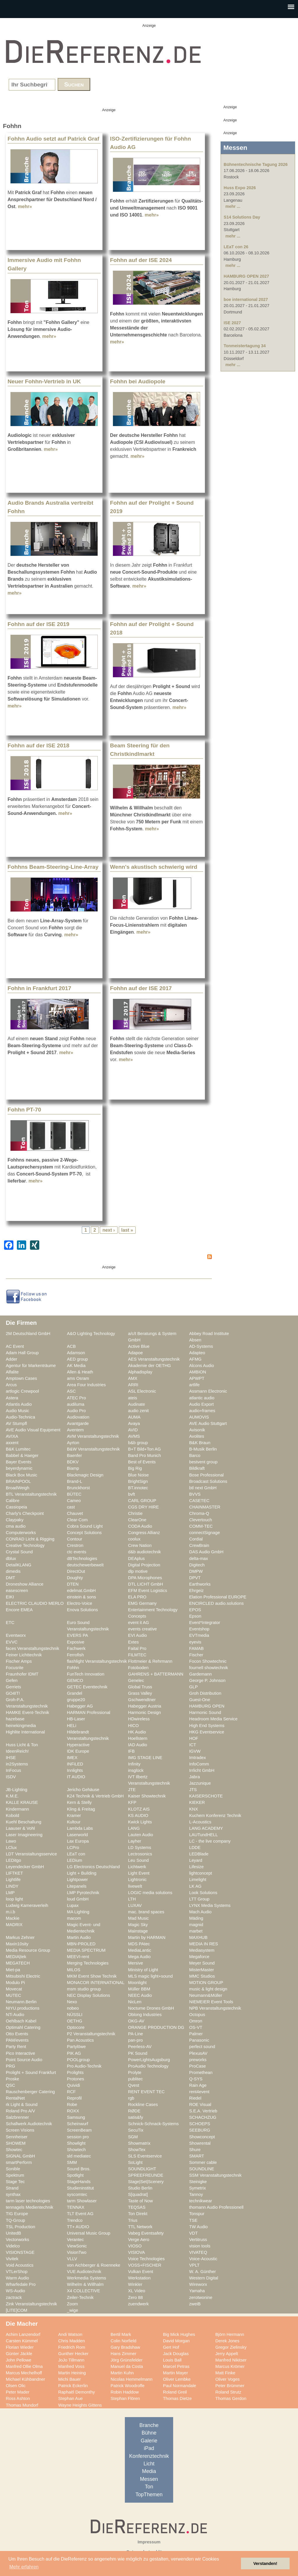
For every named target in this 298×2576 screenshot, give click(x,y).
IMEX (72, 1757)
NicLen (134, 2001)
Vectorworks (17, 2239)
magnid (196, 1924)
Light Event (139, 1873)
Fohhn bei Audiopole (137, 381)
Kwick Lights (140, 1822)
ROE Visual (200, 2104)
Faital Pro (137, 1648)
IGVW (195, 1751)
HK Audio (137, 1732)
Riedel (195, 2098)
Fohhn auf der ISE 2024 (141, 260)
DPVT (195, 1577)
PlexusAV (198, 2053)
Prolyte (134, 2072)
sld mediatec (79, 2156)
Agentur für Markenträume (31, 1365)
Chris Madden (71, 2341)
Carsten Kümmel (22, 2341)
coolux (134, 1539)
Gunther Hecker (73, 2353)
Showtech (76, 2149)
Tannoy (196, 2194)
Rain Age (198, 2085)
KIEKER (197, 1802)
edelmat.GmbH (81, 1590)
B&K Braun (199, 1442)
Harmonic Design (144, 1712)
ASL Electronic (142, 1391)
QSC (10, 2085)
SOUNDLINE (201, 2169)
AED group (77, 1359)
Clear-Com (77, 1519)
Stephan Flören (125, 2398)
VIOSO (135, 2246)
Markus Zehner (20, 1937)
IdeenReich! (17, 1751)
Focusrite (15, 1667)
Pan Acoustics (80, 2040)
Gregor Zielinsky (230, 2347)
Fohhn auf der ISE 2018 (38, 745)
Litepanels (76, 1886)
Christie (135, 1513)
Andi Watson (70, 2334)
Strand (12, 2188)
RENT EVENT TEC (146, 2091)
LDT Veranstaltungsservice (31, 1854)
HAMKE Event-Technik (27, 1712)
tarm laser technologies (28, 2201)
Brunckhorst (78, 1487)
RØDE (134, 2111)
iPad (149, 2448)
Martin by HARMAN (146, 1937)
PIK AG (74, 2053)
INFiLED (75, 1764)
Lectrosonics (140, 1854)
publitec (135, 2079)
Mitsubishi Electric (23, 1976)
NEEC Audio (140, 1995)
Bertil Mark (121, 2334)
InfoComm (199, 1764)
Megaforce (199, 1956)
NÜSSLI (74, 2014)
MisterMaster (201, 1969)
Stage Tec (15, 2181)
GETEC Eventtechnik (87, 1687)
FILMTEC (137, 1655)
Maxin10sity (17, 1944)
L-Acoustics (200, 1822)
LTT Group (199, 1899)
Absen (195, 1340)
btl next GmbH (203, 1487)
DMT (10, 1577)
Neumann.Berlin (21, 2001)
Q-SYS (196, 2079)
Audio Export (201, 1404)
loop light (14, 1899)
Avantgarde (78, 1423)
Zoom (72, 2304)
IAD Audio (137, 1744)
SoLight (135, 2162)
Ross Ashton (18, 2398)
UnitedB (13, 2233)
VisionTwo (76, 2252)
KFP (132, 1802)
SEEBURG (199, 2130)
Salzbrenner (17, 2117)
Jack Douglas (176, 2353)
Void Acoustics (19, 2265)
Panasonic (199, 2040)
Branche (149, 2425)
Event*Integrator (204, 1622)
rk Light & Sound (22, 2104)
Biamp (73, 1468)
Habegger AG (80, 1706)
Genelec (136, 1680)
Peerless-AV (140, 2046)
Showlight (76, 2143)
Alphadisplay (140, 1372)
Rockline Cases (143, 2104)
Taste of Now (140, 2201)
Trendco (74, 2220)
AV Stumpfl (16, 1423)
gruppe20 (76, 1699)
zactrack (14, 2297)
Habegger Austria (144, 1706)
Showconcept (202, 2136)
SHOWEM (16, 2143)
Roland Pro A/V (20, 2111)
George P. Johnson (207, 1680)
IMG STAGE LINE (145, 1757)
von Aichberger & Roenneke (93, 2265)
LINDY (12, 1886)
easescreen (17, 1590)
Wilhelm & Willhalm (85, 2284)
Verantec (75, 2239)
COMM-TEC (201, 1526)
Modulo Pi (15, 1982)
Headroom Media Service (213, 1719)
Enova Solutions (82, 1609)
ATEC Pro (76, 1398)
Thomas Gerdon (230, 2398)
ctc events (76, 1551)
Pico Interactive (20, 2053)
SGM (133, 2136)
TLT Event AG (80, 2213)
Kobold (12, 1815)
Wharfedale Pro (21, 2284)
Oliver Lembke (177, 2379)
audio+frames (202, 1410)
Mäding (196, 1918)
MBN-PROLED (81, 1944)
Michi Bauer (69, 2379)
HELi (71, 1725)
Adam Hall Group (22, 1352)
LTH (132, 1899)
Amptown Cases (21, 1378)
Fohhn (73, 1667)
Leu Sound (138, 1860)
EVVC (11, 1642)
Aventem (75, 1430)
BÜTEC (74, 1494)
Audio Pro (76, 1410)
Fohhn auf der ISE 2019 (38, 624)
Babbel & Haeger (22, 1455)
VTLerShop (16, 2271)
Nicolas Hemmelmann (131, 2379)
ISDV (11, 1776)
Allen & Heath (80, 1372)
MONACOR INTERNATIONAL (96, 1982)
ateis (132, 1398)
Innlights (75, 1770)
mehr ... (233, 206)
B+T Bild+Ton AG (144, 1449)
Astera (12, 1398)
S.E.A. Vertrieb (203, 2111)
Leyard (195, 1860)
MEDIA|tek (16, 1956)
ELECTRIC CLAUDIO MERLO (35, 1603)
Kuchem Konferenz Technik (215, 1815)
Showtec (14, 2149)
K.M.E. (12, 1796)
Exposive (75, 1642)
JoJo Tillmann (71, 2360)
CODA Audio (140, 1526)
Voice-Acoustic (203, 2258)
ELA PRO (137, 1597)
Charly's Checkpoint (25, 1513)
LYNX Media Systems (209, 1905)
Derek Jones (227, 2341)
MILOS (73, 1969)
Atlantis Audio (19, 1404)
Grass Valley (140, 1693)
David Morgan (176, 2341)
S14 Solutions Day (242, 217)
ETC (10, 1622)
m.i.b (10, 1912)
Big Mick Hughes (179, 2334)
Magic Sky (138, 1924)
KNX (193, 1809)
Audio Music (17, 1410)
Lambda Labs (80, 1828)
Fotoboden (138, 1667)
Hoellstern (137, 1738)
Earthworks (200, 1584)
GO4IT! (13, 1693)
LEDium (74, 1860)
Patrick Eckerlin (73, 2385)
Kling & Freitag (81, 1809)
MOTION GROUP (206, 1982)
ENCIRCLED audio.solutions (216, 1603)
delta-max (198, 1558)
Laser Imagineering (24, 1834)
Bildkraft (197, 1468)
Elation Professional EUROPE (217, 1597)
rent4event (199, 2091)
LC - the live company (209, 1841)
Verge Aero (138, 2239)
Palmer (196, 2033)
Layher (134, 1841)
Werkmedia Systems (86, 2278)
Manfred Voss (71, 2366)
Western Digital (203, 2278)
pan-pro (135, 2040)
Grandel (74, 1693)
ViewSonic (77, 2246)
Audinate (136, 1404)
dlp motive (138, 1571)
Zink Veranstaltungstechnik (31, 2304)
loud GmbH (77, 1899)
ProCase (197, 2066)
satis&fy (135, 2117)
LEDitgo (13, 1860)
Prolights (75, 2072)
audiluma (75, 1404)
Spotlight (75, 2175)
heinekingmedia (21, 1725)
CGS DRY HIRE (143, 1507)
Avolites (196, 1436)
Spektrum (15, 2175)
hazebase (15, 1719)
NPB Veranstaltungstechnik (215, 2008)
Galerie (149, 2441)
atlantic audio (201, 1398)
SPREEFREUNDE (145, 2175)
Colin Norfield (123, 2341)
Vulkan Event (140, 2271)
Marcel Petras (176, 2366)
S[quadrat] (138, 2194)
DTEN (73, 1584)
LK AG (195, 1886)
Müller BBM (139, 1989)
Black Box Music (21, 1475)
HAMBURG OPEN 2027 (246, 276)
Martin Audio (79, 1937)
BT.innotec (138, 1487)
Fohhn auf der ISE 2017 (141, 988)
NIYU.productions (22, 2008)
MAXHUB (198, 1937)
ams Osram (78, 1378)
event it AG (138, 1622)
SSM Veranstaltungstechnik (215, 2175)
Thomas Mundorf (22, 2405)
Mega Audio (139, 1956)
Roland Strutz (228, 2392)
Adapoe (135, 1352)
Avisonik (197, 1430)
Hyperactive (78, 1744)
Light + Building (81, 1873)
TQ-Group (15, 2220)
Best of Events (142, 1462)
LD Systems (139, 1847)
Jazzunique (200, 1783)
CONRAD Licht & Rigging (30, 1539)
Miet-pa (13, 1969)
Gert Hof (171, 2347)
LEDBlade (198, 1854)
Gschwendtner (142, 1699)
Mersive (135, 1963)
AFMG (195, 1359)
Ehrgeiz (196, 1590)
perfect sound (202, 2046)
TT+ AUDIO (78, 2226)
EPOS (195, 1609)
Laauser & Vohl (20, 1828)
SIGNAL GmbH (20, 2156)
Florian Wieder (20, 2347)
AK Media (76, 1365)
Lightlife (13, 1879)
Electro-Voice (79, 1603)
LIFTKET (14, 1873)
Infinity (134, 1764)
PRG (10, 2066)
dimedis (13, 1571)
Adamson (76, 1352)
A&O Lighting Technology (91, 1333)
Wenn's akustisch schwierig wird (153, 867)
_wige (72, 2310)
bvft (131, 1494)
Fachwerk (76, 1648)
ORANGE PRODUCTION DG (156, 2027)
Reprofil (74, 2098)
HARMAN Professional (88, 1712)
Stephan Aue (70, 2398)
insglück (135, 1770)
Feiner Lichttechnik (24, 1655)
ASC (71, 1391)
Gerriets (13, 1687)
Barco (194, 1455)
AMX (132, 1378)
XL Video (136, 2290)
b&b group (138, 1442)
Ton (149, 2487)
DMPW (196, 1571)
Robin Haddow (125, 2392)
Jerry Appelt (226, 2353)
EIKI (10, 1597)
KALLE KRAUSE (22, 1802)
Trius (132, 2220)
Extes (133, 1642)
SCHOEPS (199, 2123)
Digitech (197, 1565)
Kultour (74, 1822)
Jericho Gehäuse (83, 1789)
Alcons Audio (201, 1365)
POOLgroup (78, 2059)
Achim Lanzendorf (23, 2334)
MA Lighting (78, 1912)
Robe (72, 2104)
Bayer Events (18, 1462)
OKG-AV (136, 2021)
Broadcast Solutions (208, 1481)
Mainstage (138, 1931)
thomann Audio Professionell (216, 2207)
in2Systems (17, 1764)
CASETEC (199, 1500)
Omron (195, 2021)
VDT (193, 2233)
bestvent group (203, 1462)
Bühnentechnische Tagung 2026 (256, 164)
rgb (131, 2098)
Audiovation (78, 1417)
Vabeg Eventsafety (146, 2233)
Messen (149, 2479)
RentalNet (15, 2098)
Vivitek (12, 2258)
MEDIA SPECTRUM (86, 1950)
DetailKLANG (18, 1565)
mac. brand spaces (146, 1912)
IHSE (11, 1757)
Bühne (148, 2433)
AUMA (134, 1417)
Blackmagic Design (85, 1475)
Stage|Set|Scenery (146, 2181)
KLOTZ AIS (139, 1809)
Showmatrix (139, 2143)
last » (127, 1230)
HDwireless (139, 1719)
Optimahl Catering (23, 2027)
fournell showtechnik (208, 1667)
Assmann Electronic (208, 1391)
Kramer (74, 1815)
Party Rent (16, 2046)
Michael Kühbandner (25, 2379)
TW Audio (198, 2226)
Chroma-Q (199, 1513)
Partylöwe (76, 2046)
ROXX (73, 2111)
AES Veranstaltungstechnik (154, 1359)
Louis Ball (172, 2360)
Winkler (135, 2284)
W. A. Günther (202, 2271)
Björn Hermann (229, 2334)
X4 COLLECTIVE (83, 2290)
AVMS (134, 1436)
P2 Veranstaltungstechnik (91, 2033)
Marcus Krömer (230, 2366)
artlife (194, 1384)
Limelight (197, 1879)
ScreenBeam (79, 2130)
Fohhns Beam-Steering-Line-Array (53, 867)
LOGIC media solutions (150, 1892)
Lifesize (196, 1866)
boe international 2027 (246, 299)
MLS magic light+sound (150, 1976)
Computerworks (21, 1532)
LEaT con (76, 1854)
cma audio (16, 1526)
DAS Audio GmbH (206, 1551)
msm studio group (84, 1989)
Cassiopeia (16, 1507)
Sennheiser (16, 2136)
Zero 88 (135, 2297)
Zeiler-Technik (80, 2297)
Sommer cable (203, 2162)
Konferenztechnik (149, 2456)
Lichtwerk (137, 1866)
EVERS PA (77, 1635)
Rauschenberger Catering (30, 2091)
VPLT (194, 2265)
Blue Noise (138, 1475)
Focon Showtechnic (207, 1661)
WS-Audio (15, 2290)
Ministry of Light (143, 1969)
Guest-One (199, 1699)
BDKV (73, 1462)
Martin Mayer (175, 2373)
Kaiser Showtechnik (147, 1796)
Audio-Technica (20, 1417)
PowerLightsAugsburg (149, 2059)
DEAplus (136, 1558)
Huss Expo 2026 (240, 187)
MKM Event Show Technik (92, 1976)
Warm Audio (17, 2278)
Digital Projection (144, 1565)
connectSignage (204, 1532)
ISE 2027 (232, 322)
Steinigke (198, 2181)
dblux (11, 1558)
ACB (71, 1346)
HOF (193, 1738)
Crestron (75, 1545)
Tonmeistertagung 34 (245, 345)
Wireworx (198, 2284)
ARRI (133, 1384)
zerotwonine (200, 2297)
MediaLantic (139, 1950)
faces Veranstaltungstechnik (32, 1648)
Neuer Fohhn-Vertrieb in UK (44, 381)
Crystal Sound (19, 1551)
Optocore (76, 2027)
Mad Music (138, 1918)
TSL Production (20, 2226)
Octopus (197, 2014)
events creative (142, 1629)
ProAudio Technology (148, 2066)
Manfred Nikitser (230, 2360)
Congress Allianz (144, 1532)
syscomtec (77, 2194)
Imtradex (197, 1757)
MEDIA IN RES (203, 1944)
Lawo (11, 1841)
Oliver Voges (227, 2379)
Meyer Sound (202, 1963)
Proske (12, 2079)
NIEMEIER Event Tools (211, 2001)
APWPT (196, 1378)
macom (74, 1918)
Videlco (13, 2246)
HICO (133, 1725)
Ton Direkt (137, 2213)
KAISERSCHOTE (206, 1796)
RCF (71, 2091)
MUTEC (13, 1995)
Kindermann (17, 1809)
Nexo (72, 2001)
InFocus (13, 1770)
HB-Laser (76, 1719)
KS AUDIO (138, 1815)
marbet (196, 1931)
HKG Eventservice (206, 1732)
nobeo (73, 2008)
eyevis (195, 1642)
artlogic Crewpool (22, 1391)
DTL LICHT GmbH (145, 1584)
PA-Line (135, 2033)
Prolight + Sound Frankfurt (31, 2072)
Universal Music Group (88, 2233)
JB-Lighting (16, 1789)
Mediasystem (201, 1950)
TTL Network (140, 2226)
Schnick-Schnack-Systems (153, 2123)
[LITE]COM (16, 2310)
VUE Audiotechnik (84, 2271)
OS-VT (195, 2027)
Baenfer (74, 1455)
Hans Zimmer (123, 2353)
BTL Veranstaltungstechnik (31, 1494)
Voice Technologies (146, 2258)
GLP (193, 1687)
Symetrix (197, 2188)
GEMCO (75, 1680)
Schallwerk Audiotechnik (29, 2123)
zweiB (195, 2304)
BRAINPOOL (18, 1481)
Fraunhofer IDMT (22, 1674)
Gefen (11, 1680)
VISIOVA (136, 2252)
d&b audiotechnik (144, 1551)
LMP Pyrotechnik (83, 1892)
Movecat (14, 1989)
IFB (131, 1751)
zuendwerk (138, 2304)
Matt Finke (225, 2373)
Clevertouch (200, 1519)
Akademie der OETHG (149, 1365)
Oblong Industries (145, 2014)
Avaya (134, 1423)
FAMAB (196, 1648)
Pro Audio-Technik (84, 2066)
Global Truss (140, 1687)
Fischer (196, 1655)
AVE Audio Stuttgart (208, 1423)
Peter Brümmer (229, 2385)
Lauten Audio (140, 1834)
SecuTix (135, 2130)
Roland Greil (175, 2392)
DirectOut (76, 1571)
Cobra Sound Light (85, 1526)
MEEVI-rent (78, 1956)
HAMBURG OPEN (206, 1706)
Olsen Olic (16, 2385)
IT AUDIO (76, 1776)
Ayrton (73, 1442)
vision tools (199, 2246)
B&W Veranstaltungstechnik (93, 1449)
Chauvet (75, 1513)
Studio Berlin (140, 2188)
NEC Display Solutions (88, 1995)
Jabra (194, 1776)
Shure (195, 2149)
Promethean (200, 2072)
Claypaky (15, 1519)
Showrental (200, 2143)
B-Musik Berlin (203, 1449)
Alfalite (12, 1372)
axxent (12, 1442)
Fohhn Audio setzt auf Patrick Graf (53, 139)
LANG (134, 1828)
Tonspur (196, 2213)
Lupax (73, 1905)
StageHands (79, 2181)
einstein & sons (81, 1597)
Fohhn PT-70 (24, 1110)
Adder (11, 1359)
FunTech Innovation (85, 1674)
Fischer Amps (19, 1661)
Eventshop (199, 1629)
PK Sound (137, 2053)
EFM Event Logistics (147, 1590)
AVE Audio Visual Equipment (33, 1430)
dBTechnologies (82, 1558)
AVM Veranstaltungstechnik (93, 1436)
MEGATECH (18, 1963)
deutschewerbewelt (85, 1565)
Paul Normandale (179, 2385)
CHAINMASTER (204, 1507)
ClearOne (137, 1519)
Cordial (196, 1539)
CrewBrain (199, 1545)
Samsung (76, 2117)
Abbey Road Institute (209, 1333)
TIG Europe (17, 2213)
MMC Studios (202, 1976)
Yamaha (197, 2290)
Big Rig (135, 1468)
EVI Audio (137, 1635)
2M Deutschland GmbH (28, 1333)
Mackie (12, 1918)
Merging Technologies (88, 1963)
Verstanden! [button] (265, 2563)
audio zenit (138, 1410)
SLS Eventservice (145, 2156)
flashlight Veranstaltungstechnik (97, 1661)
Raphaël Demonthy (76, 2392)
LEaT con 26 (236, 246)
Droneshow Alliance (24, 1584)
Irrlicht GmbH (201, 1770)
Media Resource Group (28, 1950)
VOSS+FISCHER (144, 2265)
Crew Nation (140, 1545)
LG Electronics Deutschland (93, 1866)
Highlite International (25, 1732)
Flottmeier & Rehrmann (150, 1661)
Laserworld (77, 1834)
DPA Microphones (145, 1577)
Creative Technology (25, 1545)
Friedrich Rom (71, 2347)
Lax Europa (78, 1841)
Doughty (75, 1577)
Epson (195, 1616)
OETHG (74, 2021)
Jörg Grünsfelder (127, 2360)
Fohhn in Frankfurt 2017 (39, 988)
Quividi (73, 2085)
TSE (193, 2220)
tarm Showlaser (82, 2201)
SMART (196, 2156)
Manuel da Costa (127, 2366)
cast (71, 1507)
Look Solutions (203, 1892)
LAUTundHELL (203, 1834)
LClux (11, 1847)
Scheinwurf (77, 2123)
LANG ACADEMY (206, 1828)
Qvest (133, 2085)
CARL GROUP (142, 1500)
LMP (10, 1892)
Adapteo (197, 1352)
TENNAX (75, 2207)
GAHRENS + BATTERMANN (155, 1674)
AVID (133, 1430)
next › (108, 1230)
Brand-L (74, 1481)
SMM (72, 2162)
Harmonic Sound (205, 1712)
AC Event (15, 1346)
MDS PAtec (139, 1944)
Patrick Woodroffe (127, 2385)
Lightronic (137, 1879)
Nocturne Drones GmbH (151, 2008)
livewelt (135, 1886)
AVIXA (12, 1436)
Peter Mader (17, 2392)
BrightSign (138, 1481)
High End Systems (206, 1725)
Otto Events (17, 2033)
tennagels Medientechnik (29, 2207)
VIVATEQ (198, 2252)
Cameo (74, 1500)
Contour (74, 1539)
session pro (78, 2136)
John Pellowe (18, 2360)
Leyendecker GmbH (25, 1866)
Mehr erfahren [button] (24, 2566)
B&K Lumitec (18, 1449)
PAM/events (17, 2040)
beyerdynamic (19, 1468)
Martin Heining (72, 2373)
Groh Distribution (205, 1693)
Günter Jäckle (19, 2353)
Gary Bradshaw (125, 2347)
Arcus (11, 1384)
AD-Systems (201, 1346)
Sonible (13, 2169)
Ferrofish (75, 1655)
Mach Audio (200, 1912)
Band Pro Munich (144, 1455)
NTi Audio (15, 2014)
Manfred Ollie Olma (24, 2366)
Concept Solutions (84, 1532)
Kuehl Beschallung (23, 1822)
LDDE (195, 1847)
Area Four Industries (86, 1384)
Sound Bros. (79, 2169)
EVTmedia (199, 1635)
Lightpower (77, 1879)
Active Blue (139, 1346)
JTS (193, 1789)
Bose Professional (206, 1475)
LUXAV (135, 1905)
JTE (132, 1789)
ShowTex (137, 2149)
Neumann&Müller (205, 1995)
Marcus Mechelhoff (24, 2373)
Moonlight (137, 1982)
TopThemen (148, 2494)
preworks (198, 2059)
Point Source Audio (24, 2059)
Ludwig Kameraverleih (27, 1905)
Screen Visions (20, 2130)
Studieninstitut (80, 2188)
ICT (192, 1744)
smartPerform (19, 2162)
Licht (148, 2464)
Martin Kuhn (122, 2373)
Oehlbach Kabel (21, 2021)
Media (149, 2471)
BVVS (195, 1494)
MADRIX (14, 1924)
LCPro (73, 1847)
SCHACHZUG (202, 2117)
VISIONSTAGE (20, 2252)
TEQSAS (137, 2207)
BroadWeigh (17, 1487)
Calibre (12, 1500)
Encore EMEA (19, 1609)
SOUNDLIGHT (142, 2169)
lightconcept (200, 1873)
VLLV (72, 2258)
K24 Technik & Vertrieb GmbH (95, 1796)
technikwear (200, 2201)
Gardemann (200, 1674)
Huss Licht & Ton (22, 1744)
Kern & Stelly (79, 1802)
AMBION (197, 1372)
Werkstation (139, 2278)
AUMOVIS (199, 1417)
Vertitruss (198, 2239)
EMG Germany (142, 1603)
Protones (75, 2079)
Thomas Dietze (177, 2398)
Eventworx (16, 1635)
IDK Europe (78, 1751)
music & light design (208, 1989)
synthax (13, 2194)
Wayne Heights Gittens (80, 2405)
